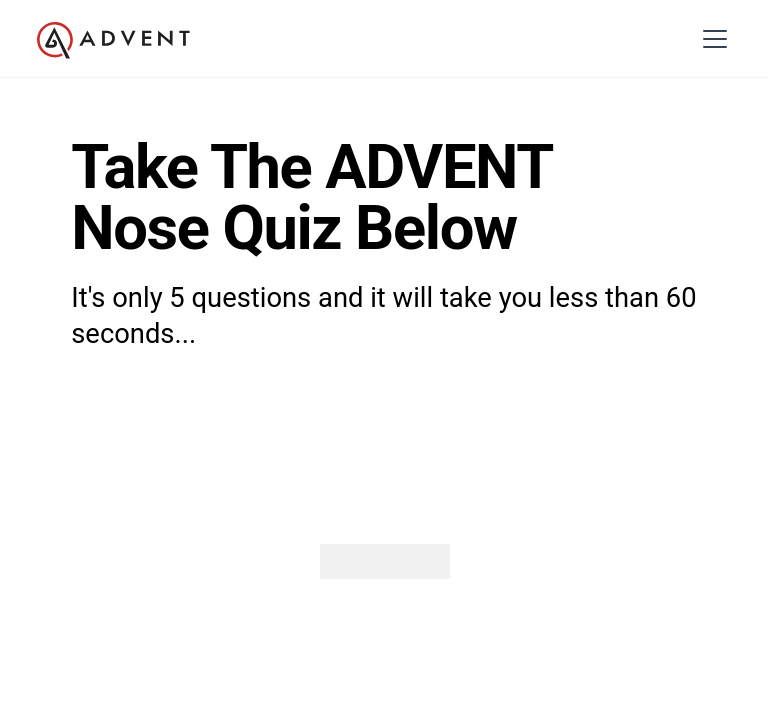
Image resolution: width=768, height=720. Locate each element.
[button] (711, 39)
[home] (114, 41)
